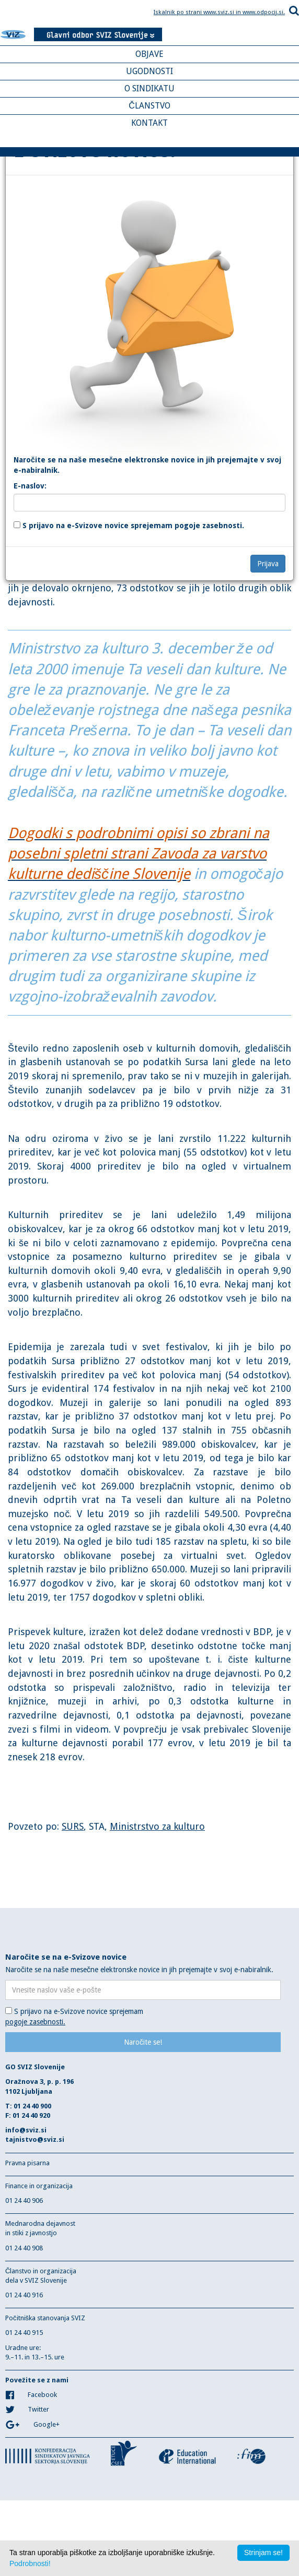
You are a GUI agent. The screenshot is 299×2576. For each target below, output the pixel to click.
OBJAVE (149, 54)
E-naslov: (30, 486)
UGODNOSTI (149, 71)
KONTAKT (149, 123)
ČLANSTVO (149, 106)
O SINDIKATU (149, 88)
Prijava (268, 563)
